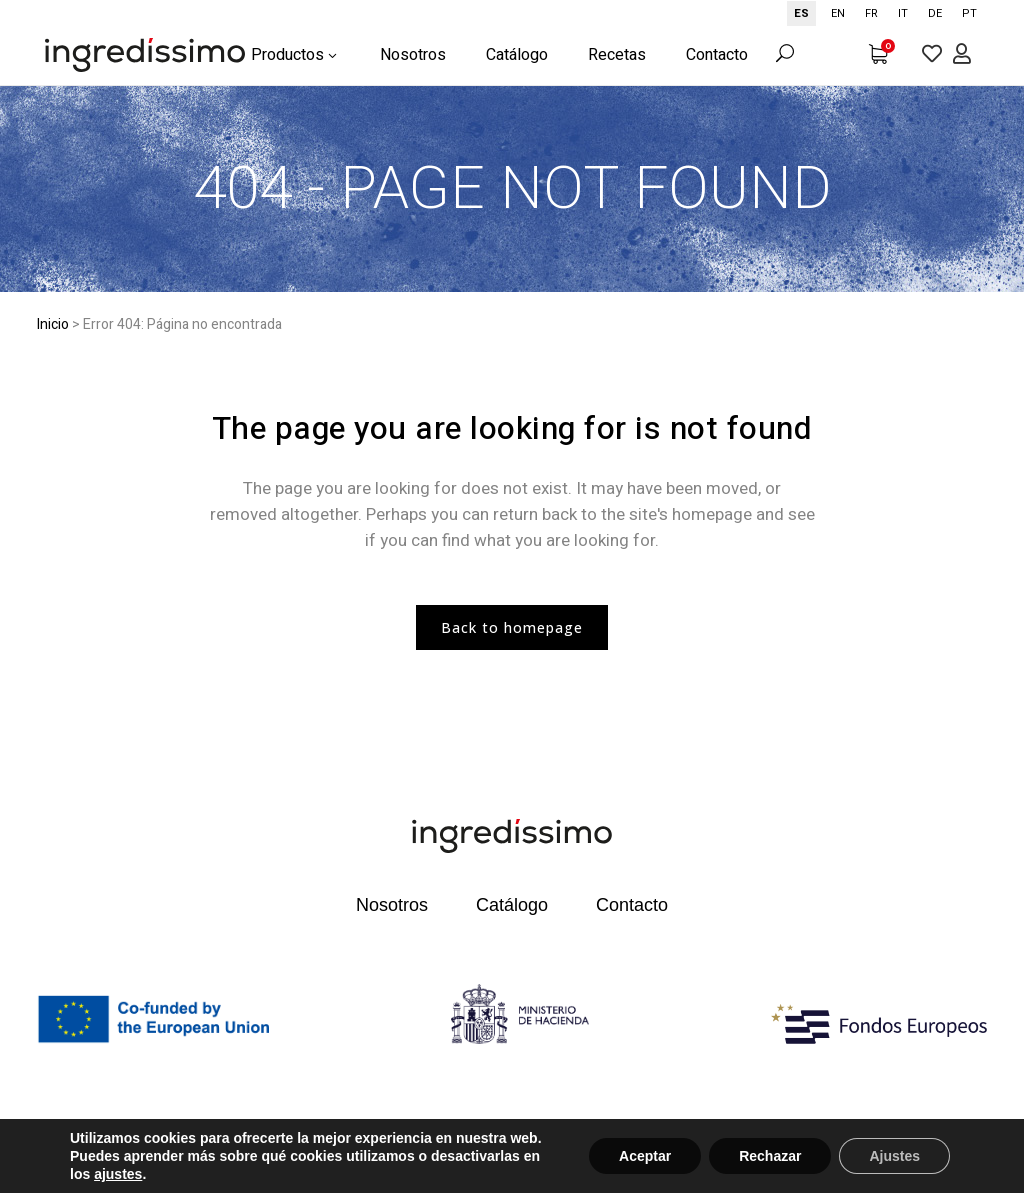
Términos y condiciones (570, 1147)
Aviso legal (307, 1147)
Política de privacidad (420, 1147)
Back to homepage (512, 627)
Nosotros (392, 905)
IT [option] (903, 13)
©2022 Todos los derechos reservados (145, 1147)
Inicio (53, 324)
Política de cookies (89, 1169)
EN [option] (838, 13)
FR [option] (871, 13)
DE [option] (935, 13)
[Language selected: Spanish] (887, 13)
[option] (838, 13)
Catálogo (512, 905)
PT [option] (969, 13)
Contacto (632, 905)
